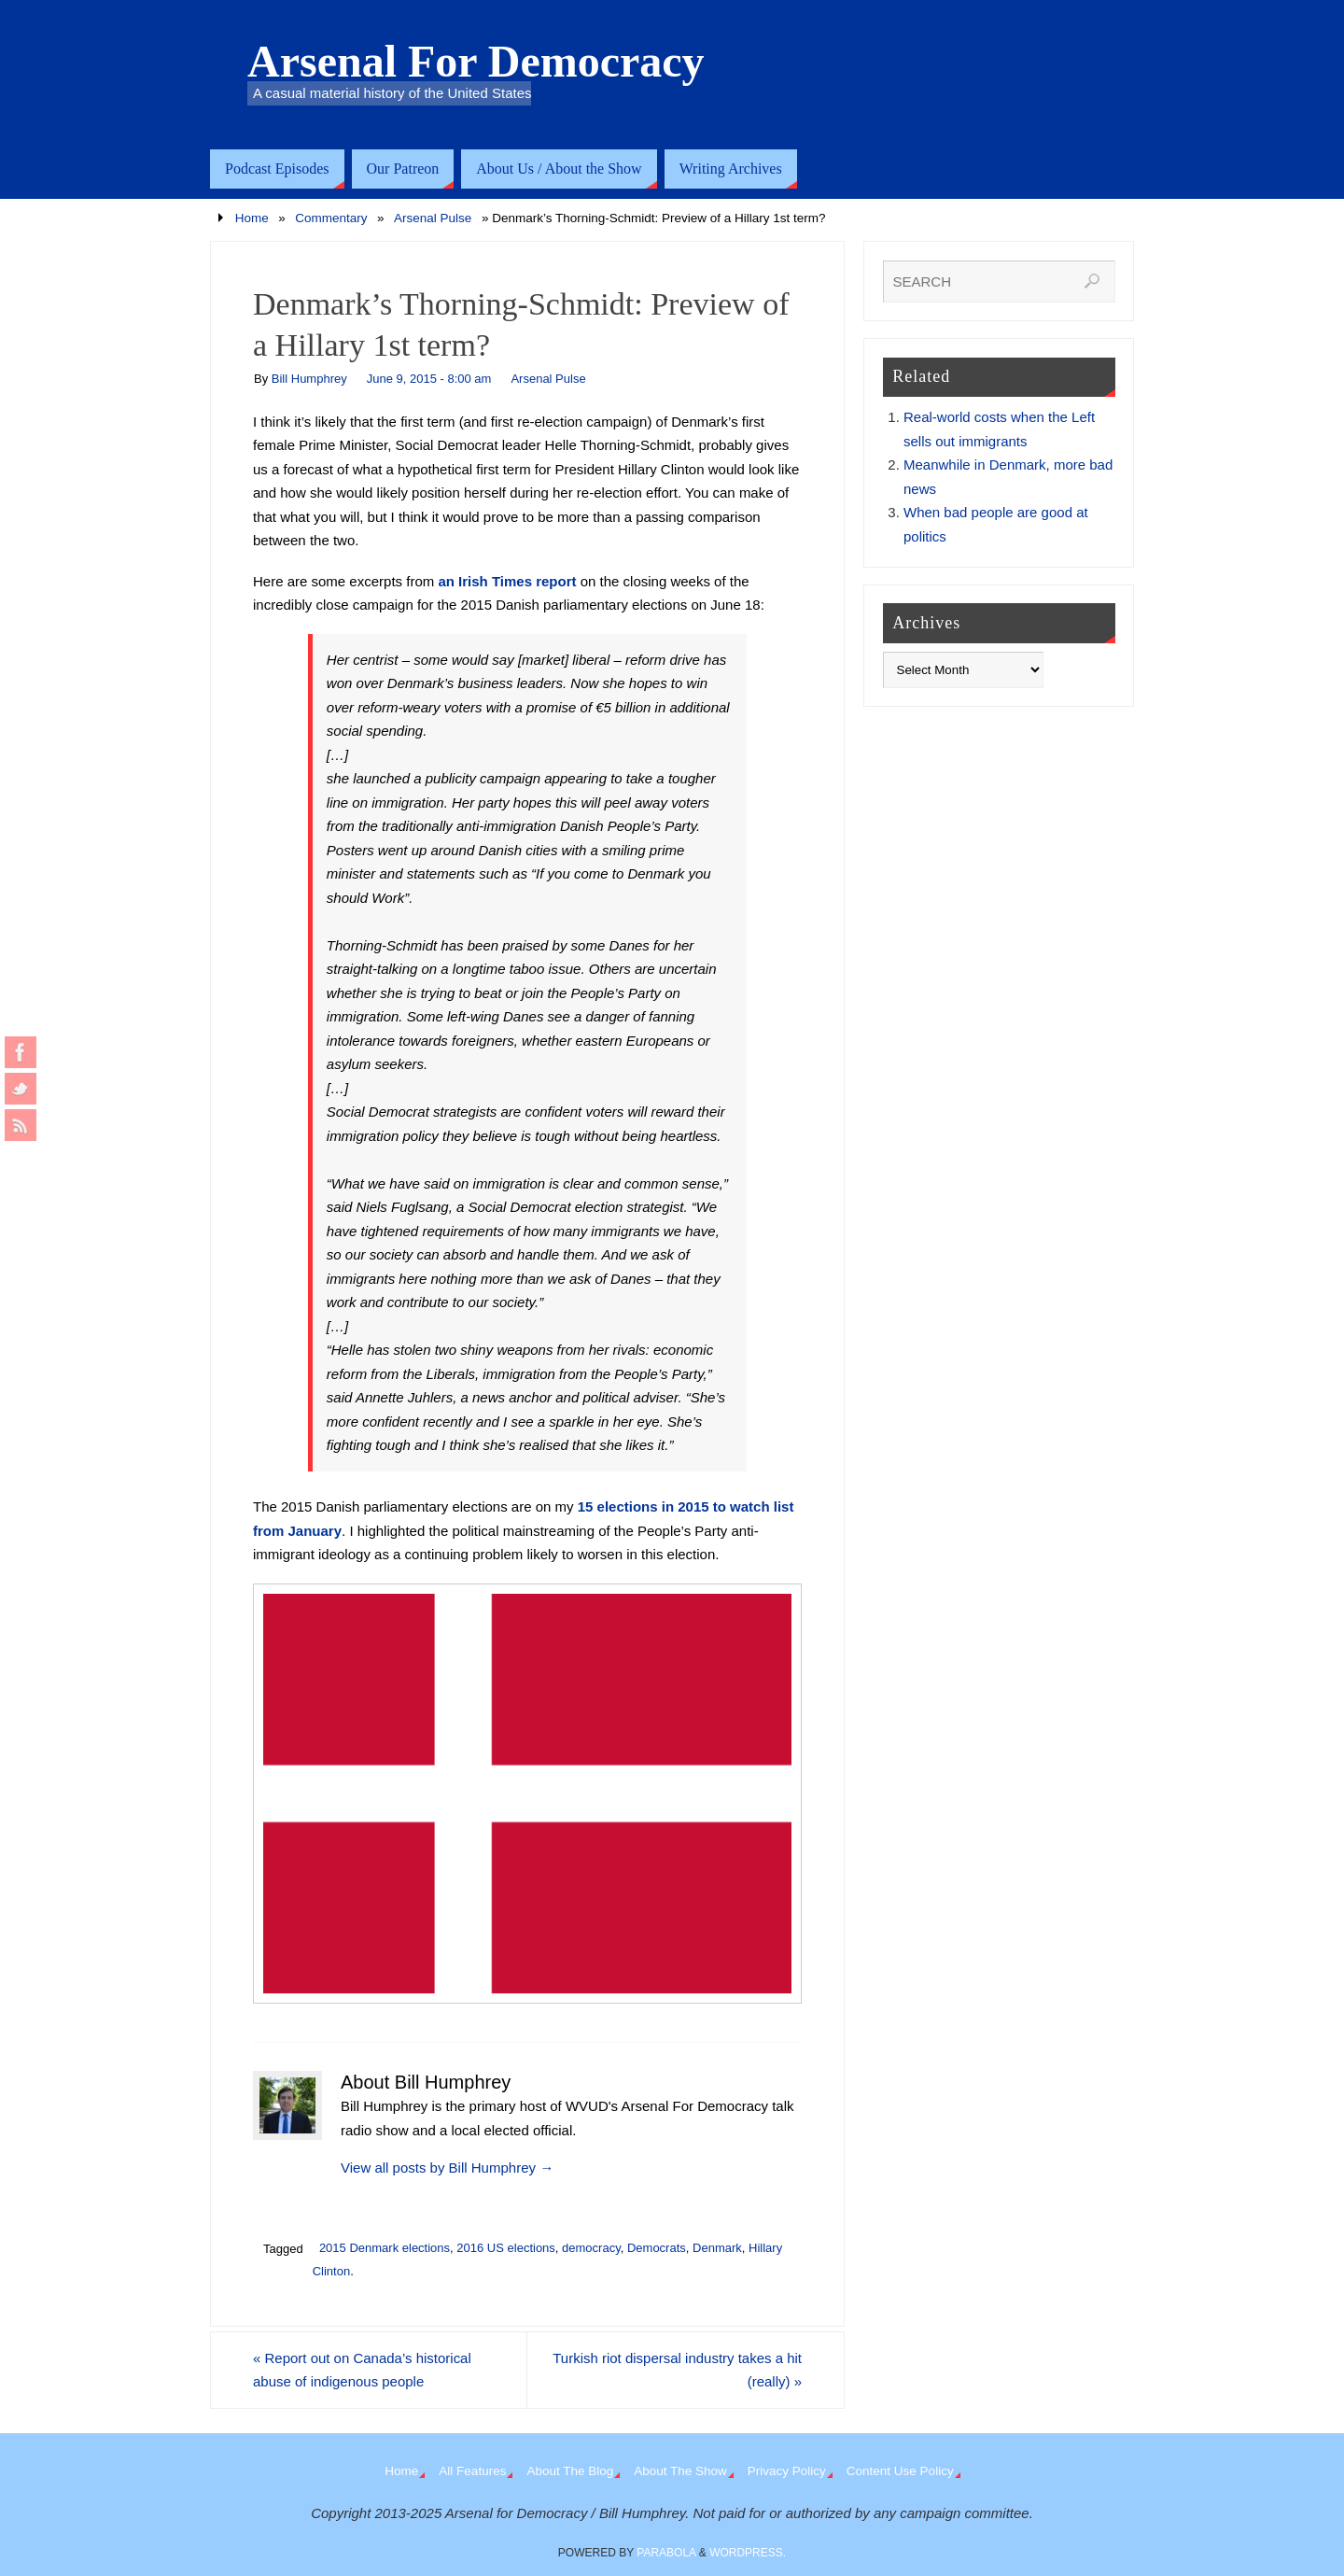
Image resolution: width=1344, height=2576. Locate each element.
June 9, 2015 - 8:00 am (429, 379)
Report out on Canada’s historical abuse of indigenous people (362, 2370)
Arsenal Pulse (432, 218)
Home (252, 218)
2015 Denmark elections (384, 2248)
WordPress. (747, 2552)
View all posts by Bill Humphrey (447, 2167)
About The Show (680, 2471)
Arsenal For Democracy (476, 62)
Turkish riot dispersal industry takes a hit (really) (677, 2370)
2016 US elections (505, 2248)
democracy (591, 2248)
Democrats (656, 2248)
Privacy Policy (787, 2471)
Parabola (666, 2552)
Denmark (717, 2248)
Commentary (331, 218)
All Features (472, 2471)
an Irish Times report (507, 581)
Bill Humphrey (309, 379)
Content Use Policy (900, 2471)
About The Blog (569, 2471)
